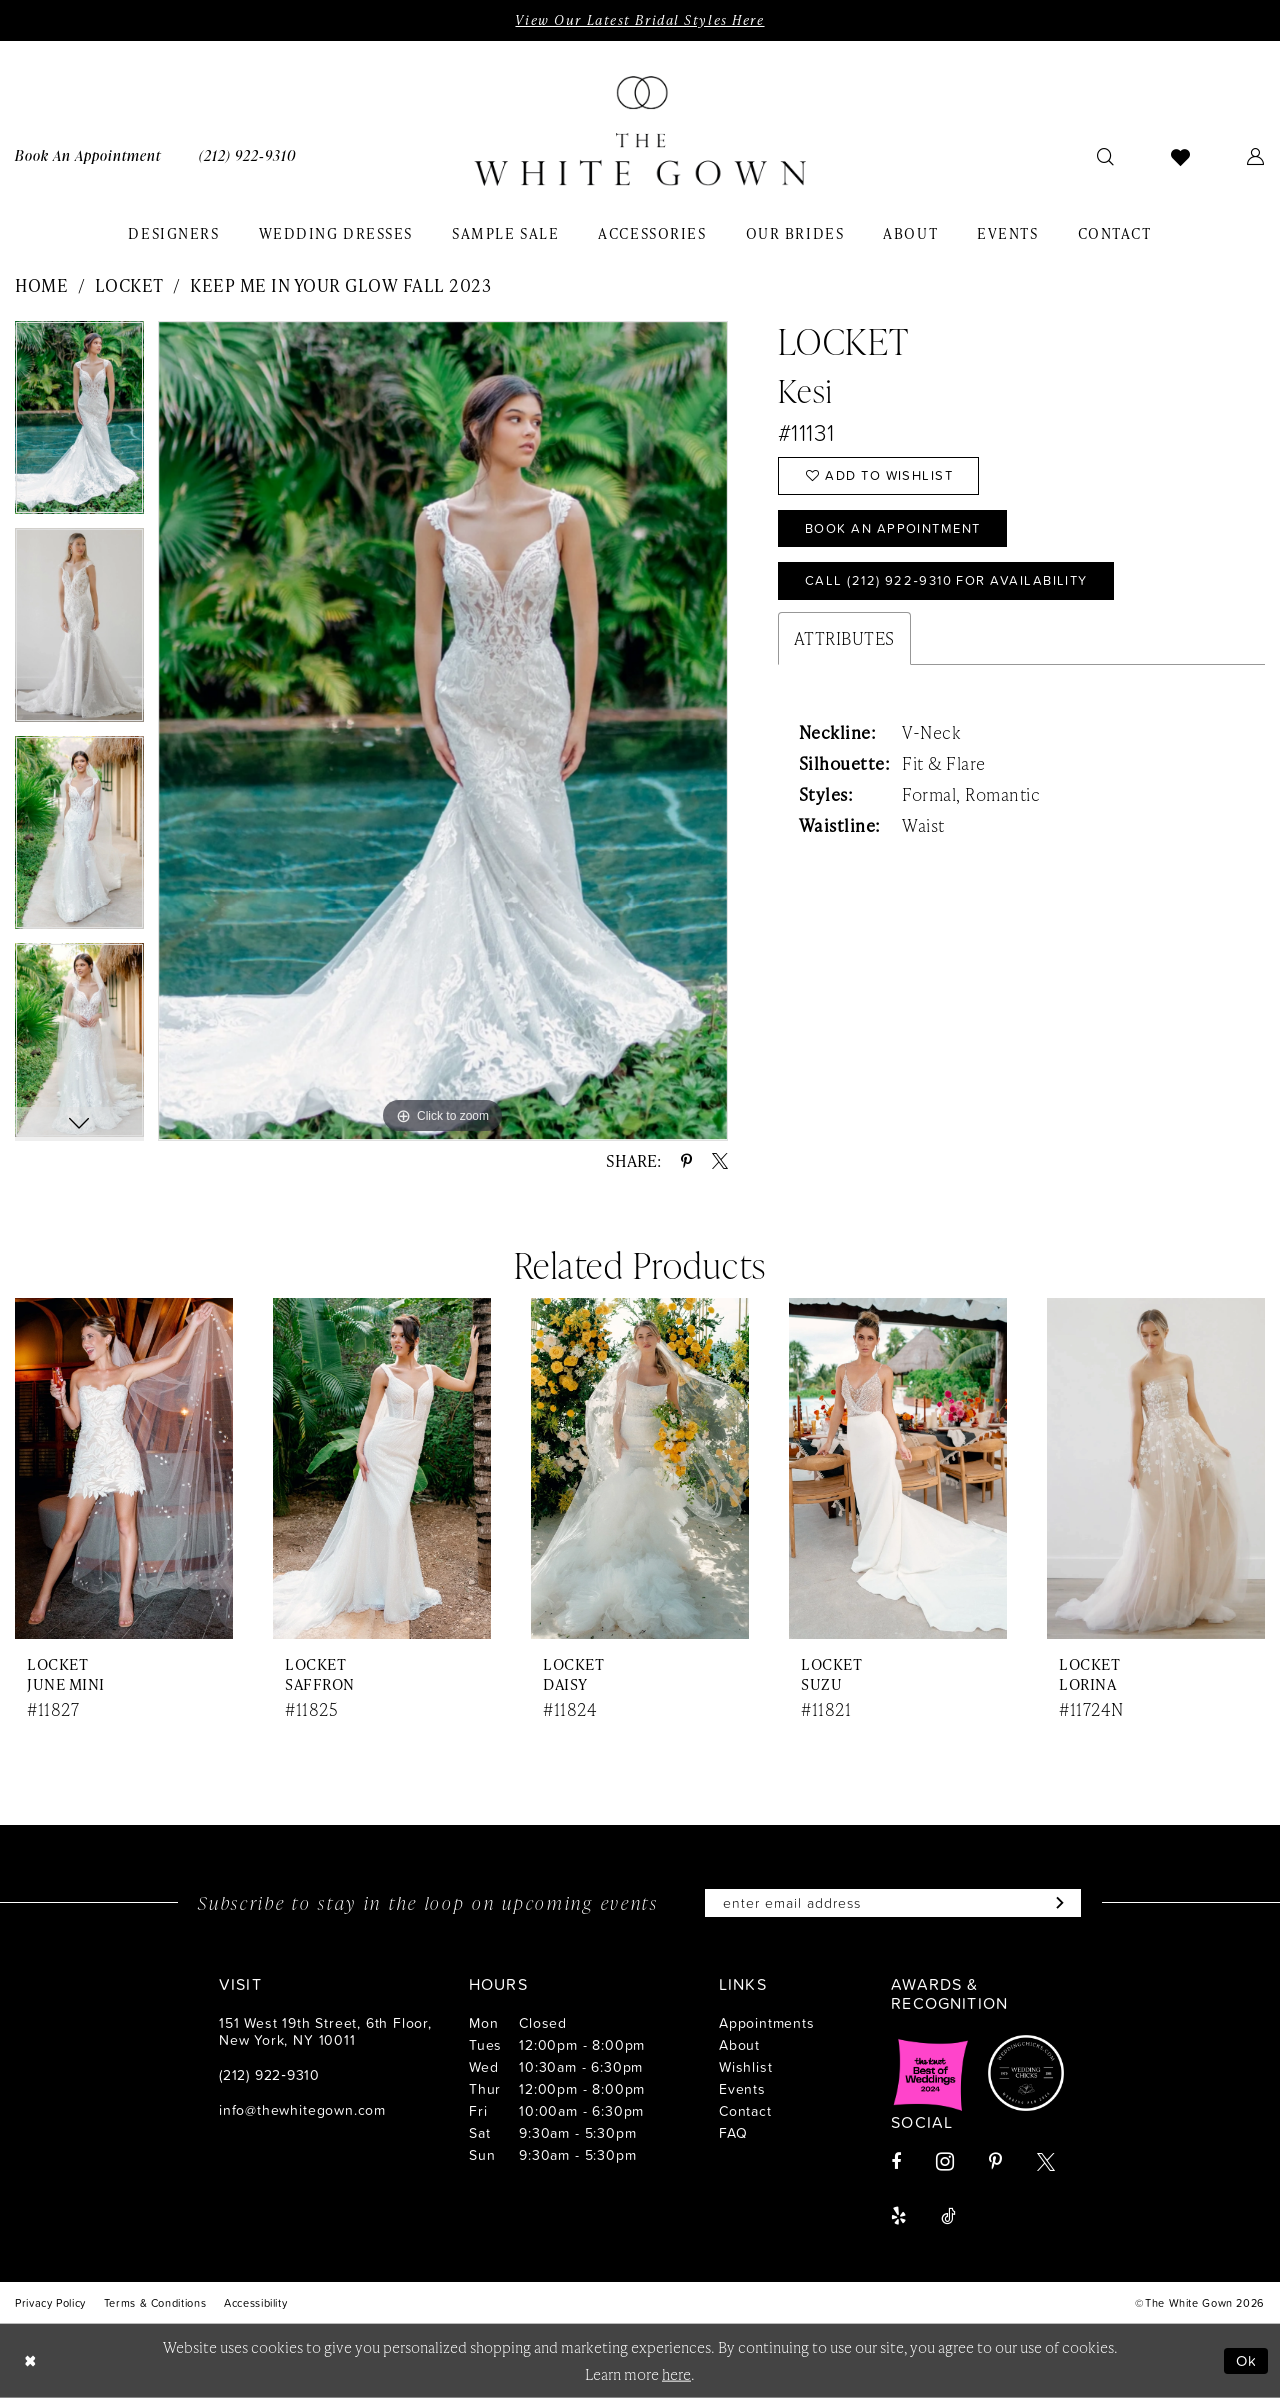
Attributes (844, 638)
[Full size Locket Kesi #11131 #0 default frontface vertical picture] (443, 730)
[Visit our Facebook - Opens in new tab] (896, 2162)
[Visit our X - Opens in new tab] (1046, 2162)
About (739, 2044)
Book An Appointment (893, 528)
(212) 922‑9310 (269, 2074)
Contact (745, 2110)
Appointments (767, 2022)
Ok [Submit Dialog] (1247, 2360)
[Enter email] (893, 1903)
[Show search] (1106, 156)
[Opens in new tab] (931, 2073)
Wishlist (745, 2066)
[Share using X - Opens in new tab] (720, 1161)
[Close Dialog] (30, 2360)
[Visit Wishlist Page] (1181, 156)
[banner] (640, 131)
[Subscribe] (1055, 1903)
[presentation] (124, 1468)
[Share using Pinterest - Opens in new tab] (686, 1161)
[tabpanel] (79, 425)
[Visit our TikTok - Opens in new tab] (948, 2216)
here (676, 2374)
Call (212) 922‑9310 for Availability (946, 580)
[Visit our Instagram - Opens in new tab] (945, 2161)
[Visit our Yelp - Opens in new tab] (898, 2216)
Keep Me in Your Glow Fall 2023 (340, 285)
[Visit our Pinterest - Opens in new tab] (995, 2162)
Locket (129, 285)
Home (41, 285)
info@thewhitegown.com (302, 2109)
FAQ (733, 2132)
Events (742, 2088)
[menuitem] (247, 155)
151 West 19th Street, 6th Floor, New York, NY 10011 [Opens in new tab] (325, 2031)
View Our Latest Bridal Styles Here (639, 20)
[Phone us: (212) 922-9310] (247, 155)
